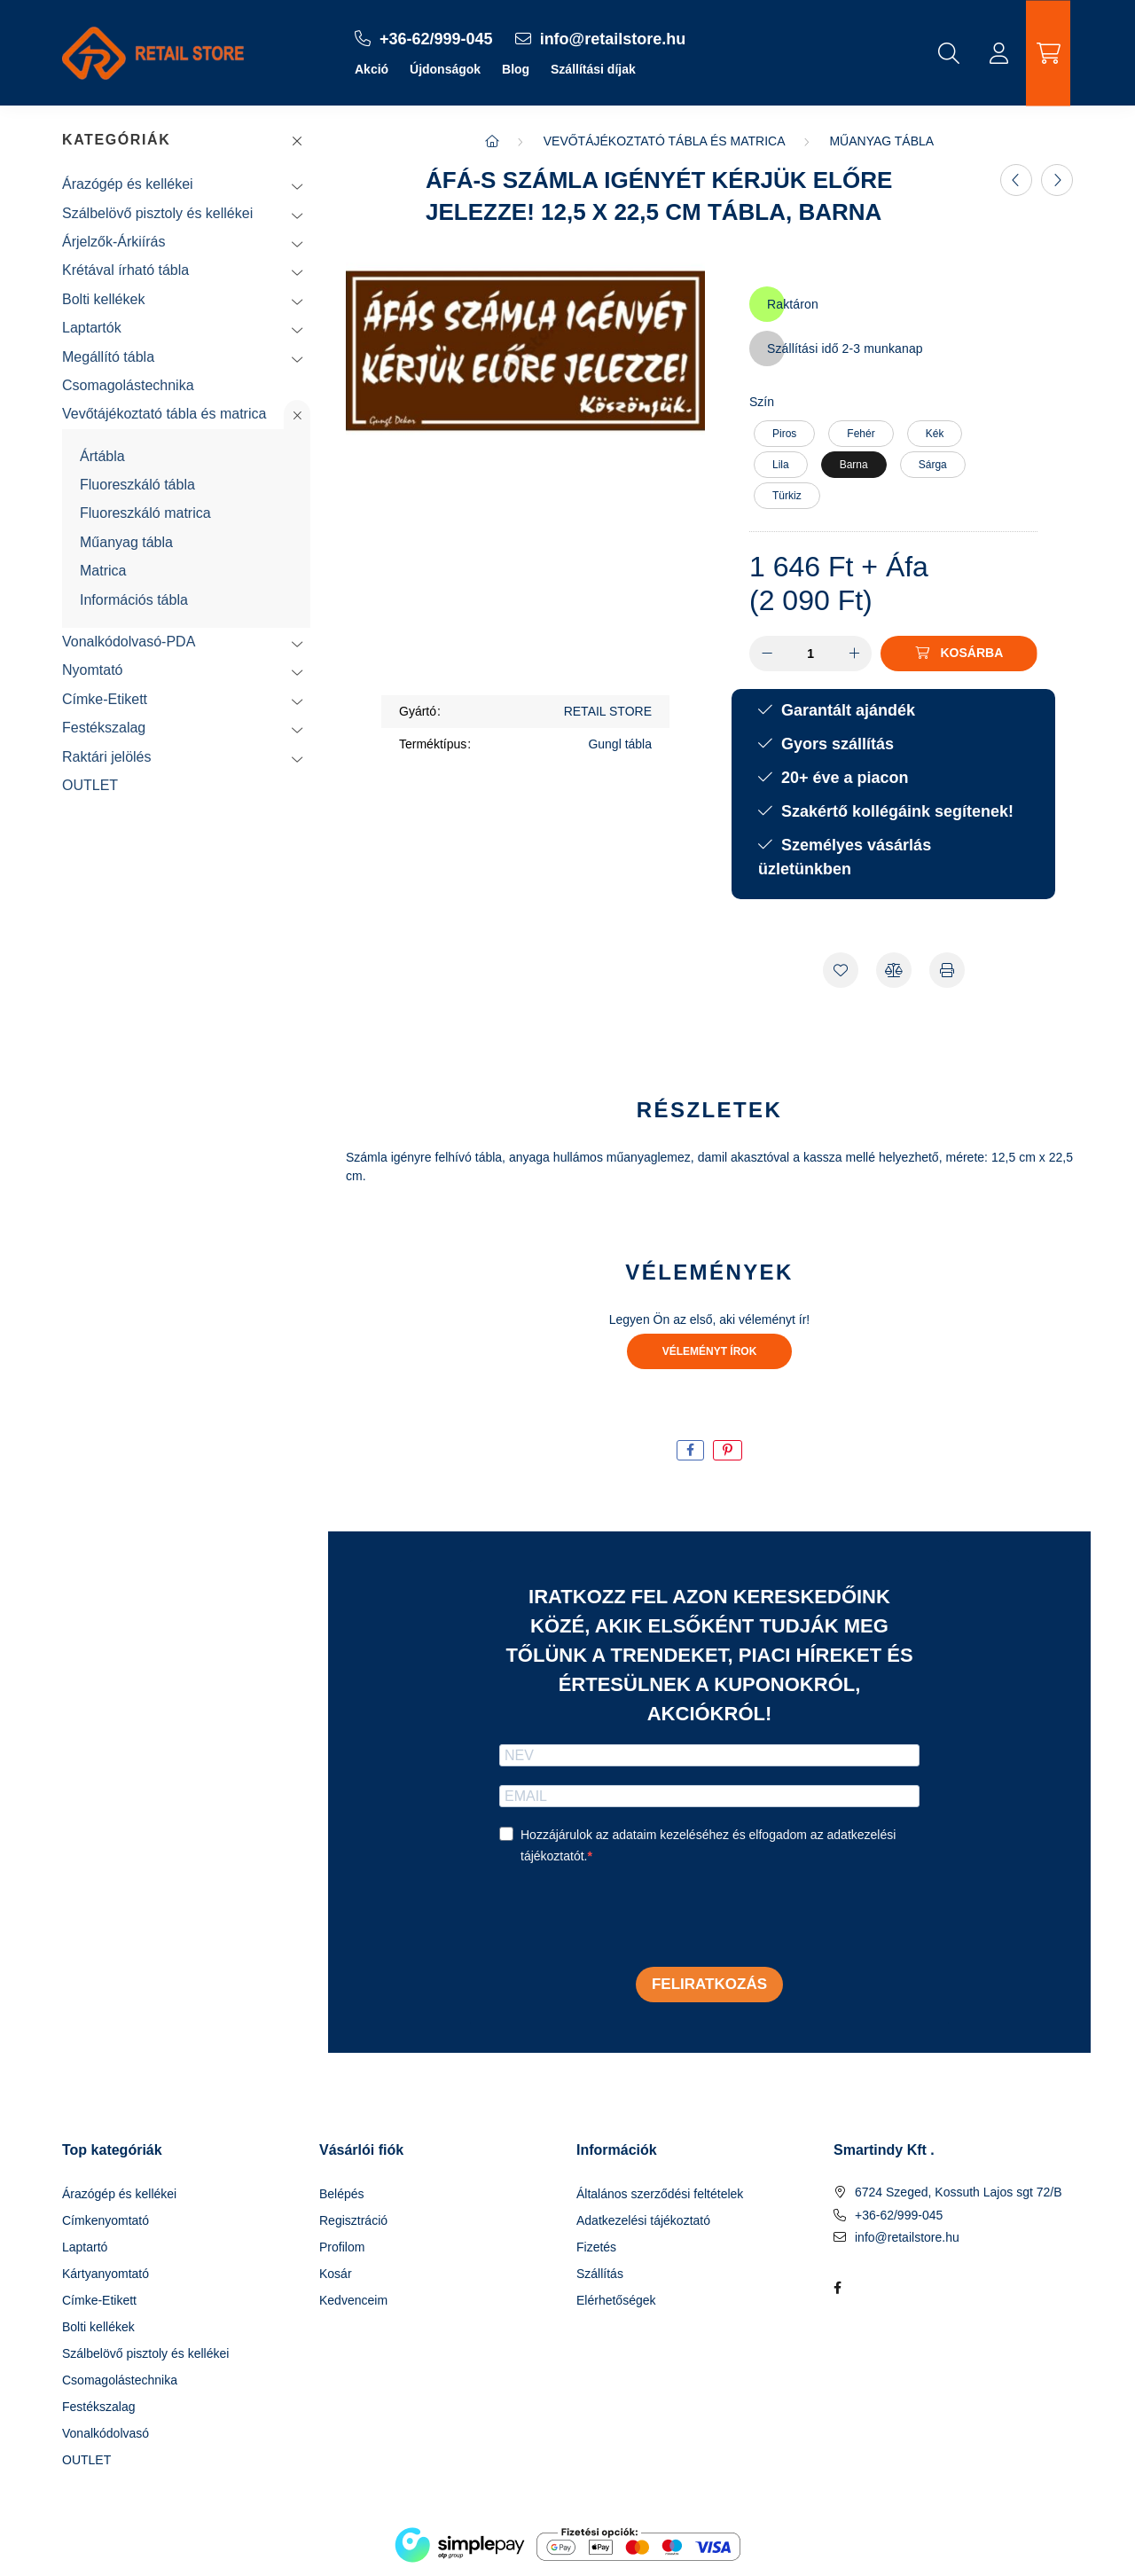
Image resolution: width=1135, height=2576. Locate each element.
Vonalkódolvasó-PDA (128, 641)
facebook (837, 2288)
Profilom (341, 2247)
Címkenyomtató (105, 2220)
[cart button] (1048, 53)
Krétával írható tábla (125, 270)
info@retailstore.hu (907, 2237)
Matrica (103, 570)
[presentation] (634, 1918)
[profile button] (998, 53)
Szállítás (599, 2274)
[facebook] (690, 1450)
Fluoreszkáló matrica (145, 513)
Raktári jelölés (106, 756)
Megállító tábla (108, 356)
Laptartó (84, 2247)
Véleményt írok (709, 1351)
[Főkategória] (492, 141)
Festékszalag (103, 727)
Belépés (341, 2194)
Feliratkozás (709, 1984)
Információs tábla (134, 599)
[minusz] (767, 653)
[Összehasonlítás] (894, 970)
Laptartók (91, 327)
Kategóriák (116, 139)
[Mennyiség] (811, 653)
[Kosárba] (959, 653)
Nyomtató (92, 669)
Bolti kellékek (103, 299)
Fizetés (596, 2247)
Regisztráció (353, 2220)
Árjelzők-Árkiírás (113, 241)
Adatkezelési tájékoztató (643, 2220)
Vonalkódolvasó (105, 2433)
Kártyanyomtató (105, 2274)
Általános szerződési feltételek (659, 2194)
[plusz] (854, 653)
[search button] (949, 53)
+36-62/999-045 (899, 2215)
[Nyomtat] (947, 970)
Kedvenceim (353, 2300)
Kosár (335, 2274)
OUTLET (90, 785)
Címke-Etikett (104, 699)
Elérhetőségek (616, 2300)
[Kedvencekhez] (840, 970)
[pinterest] (727, 1450)
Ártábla (102, 456)
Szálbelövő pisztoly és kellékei (157, 213)
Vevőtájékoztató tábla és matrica (164, 413)
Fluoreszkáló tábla (137, 484)
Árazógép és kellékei (127, 184)
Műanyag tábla (126, 542)
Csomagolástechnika (128, 385)
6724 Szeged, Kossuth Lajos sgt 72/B (958, 2192)
